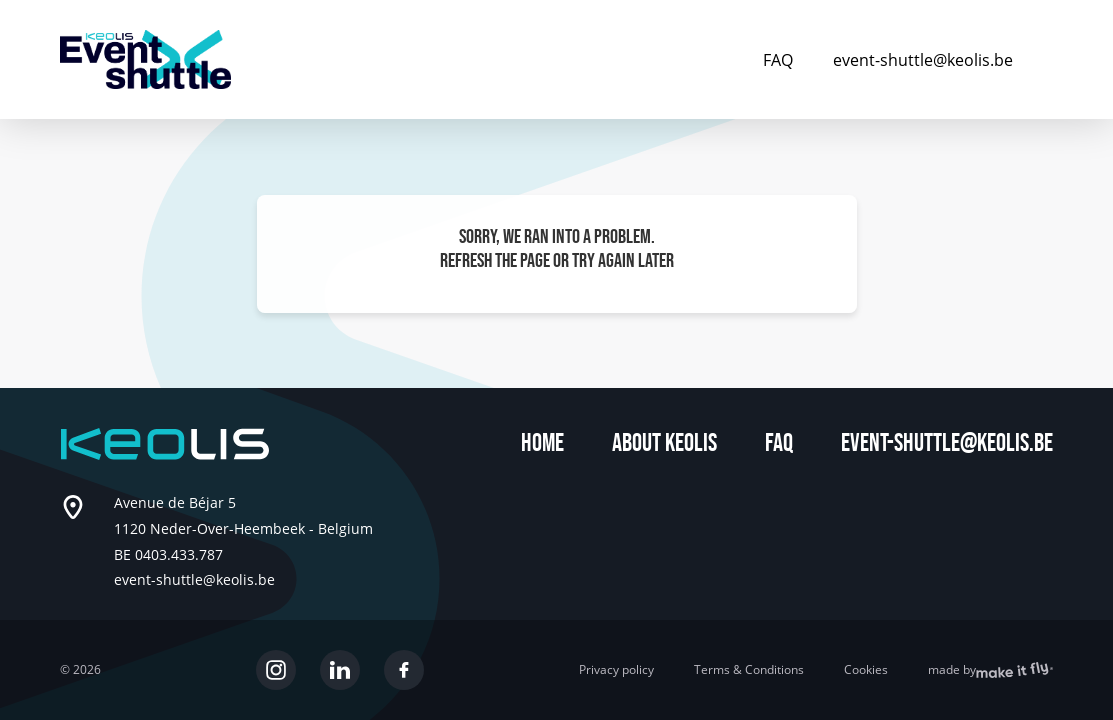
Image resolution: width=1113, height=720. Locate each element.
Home (542, 443)
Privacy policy (616, 670)
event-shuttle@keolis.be (923, 60)
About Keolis (664, 443)
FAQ (778, 60)
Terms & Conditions (749, 670)
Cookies (866, 670)
